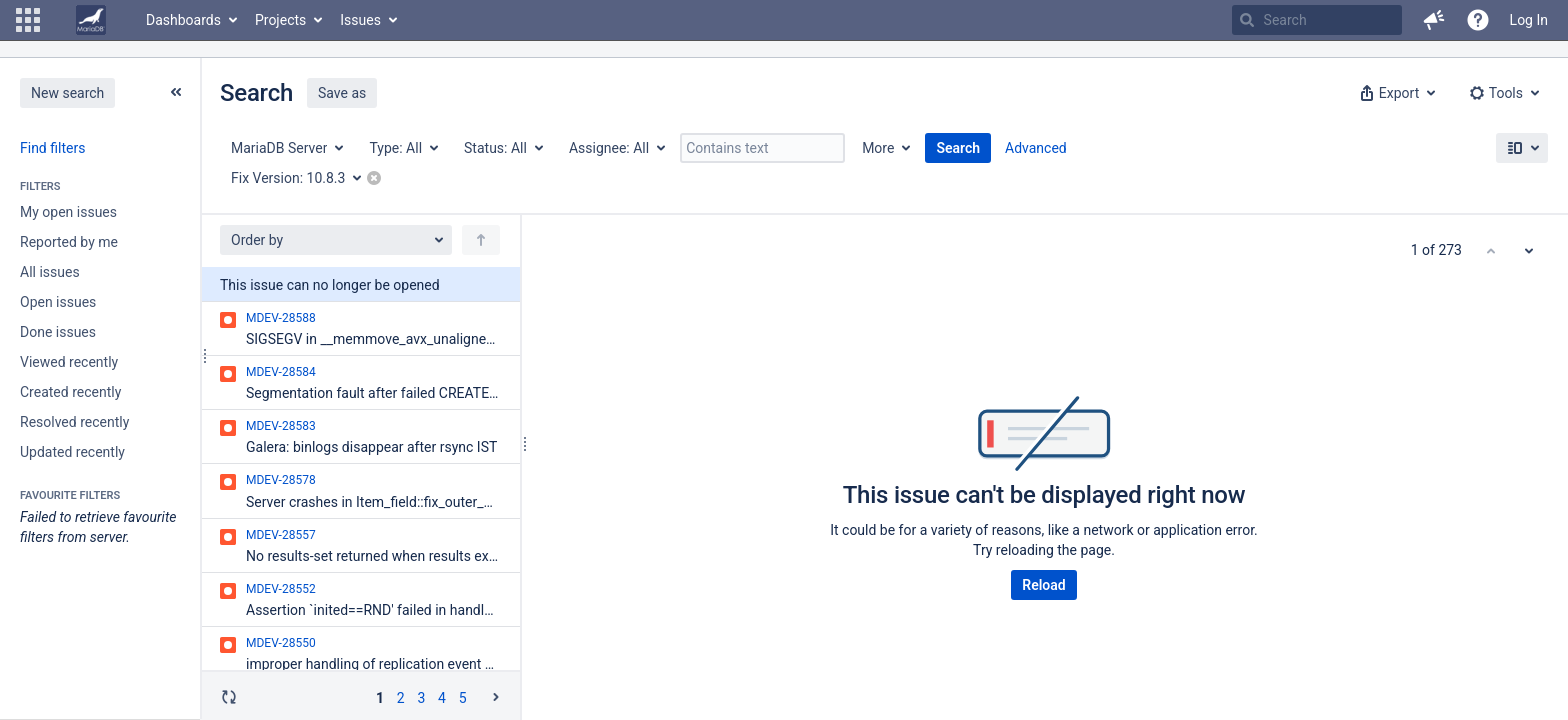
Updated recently (72, 452)
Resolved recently (74, 422)
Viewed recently (69, 362)
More (878, 148)
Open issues (58, 302)
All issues (50, 272)
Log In (1529, 20)
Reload (1043, 585)
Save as (342, 93)
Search (958, 148)
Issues (360, 20)
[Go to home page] (91, 20)
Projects (280, 20)
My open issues (68, 212)
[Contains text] (762, 148)
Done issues (58, 332)
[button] (28, 20)
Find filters (52, 148)
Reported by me (69, 242)
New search (67, 93)
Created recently (70, 392)
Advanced (1036, 148)
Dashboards (183, 20)
